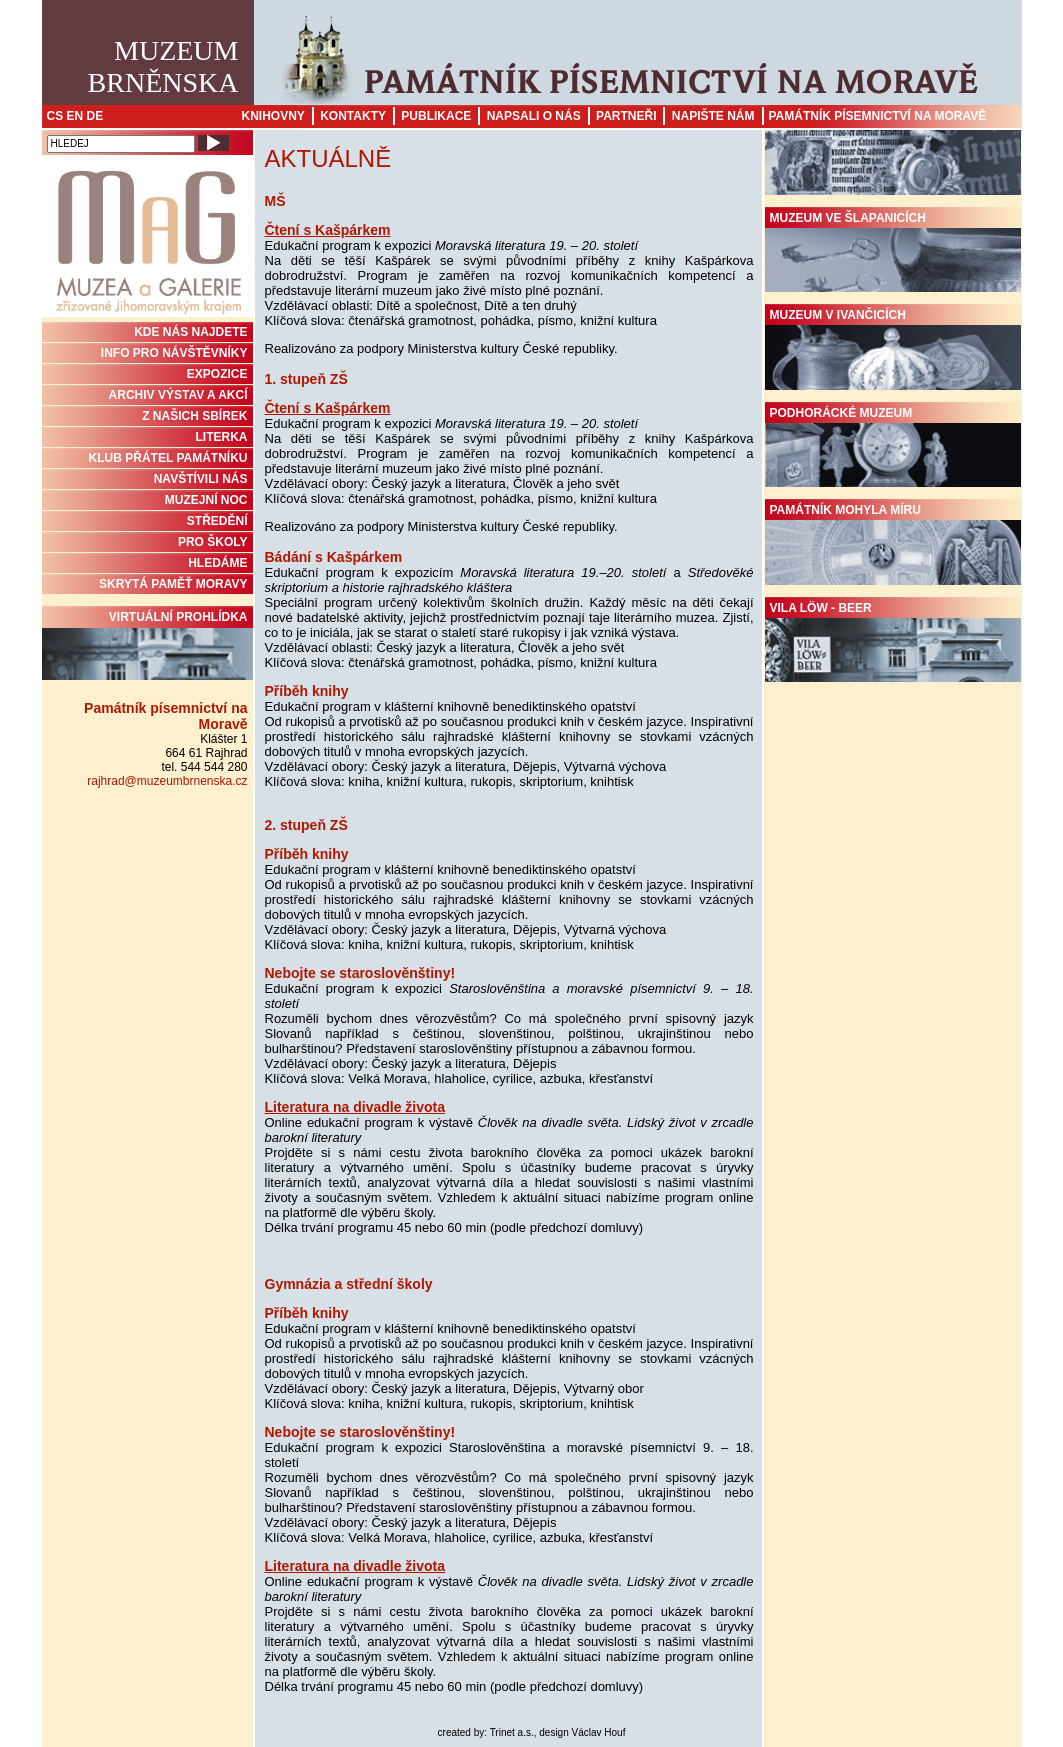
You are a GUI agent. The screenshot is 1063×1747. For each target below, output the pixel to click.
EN (75, 116)
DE (95, 116)
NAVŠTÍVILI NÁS (201, 479)
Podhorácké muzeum (893, 447)
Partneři (626, 116)
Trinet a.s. (512, 1732)
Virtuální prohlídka (147, 645)
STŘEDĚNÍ (217, 521)
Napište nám (713, 116)
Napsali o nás (534, 116)
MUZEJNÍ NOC (206, 500)
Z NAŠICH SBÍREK (194, 416)
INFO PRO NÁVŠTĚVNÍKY (174, 353)
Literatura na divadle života (355, 1107)
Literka (222, 437)
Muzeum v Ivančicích (893, 349)
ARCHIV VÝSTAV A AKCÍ (178, 395)
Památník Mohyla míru (893, 544)
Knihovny (273, 116)
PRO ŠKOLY (213, 542)
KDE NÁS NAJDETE (190, 332)
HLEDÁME (217, 563)
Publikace (436, 116)
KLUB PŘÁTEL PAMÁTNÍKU (168, 458)
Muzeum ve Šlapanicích (893, 252)
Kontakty (353, 116)
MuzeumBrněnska (163, 66)
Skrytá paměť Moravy (173, 584)
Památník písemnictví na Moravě (878, 116)
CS (55, 116)
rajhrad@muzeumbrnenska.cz (167, 781)
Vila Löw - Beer (893, 642)
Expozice (217, 374)
